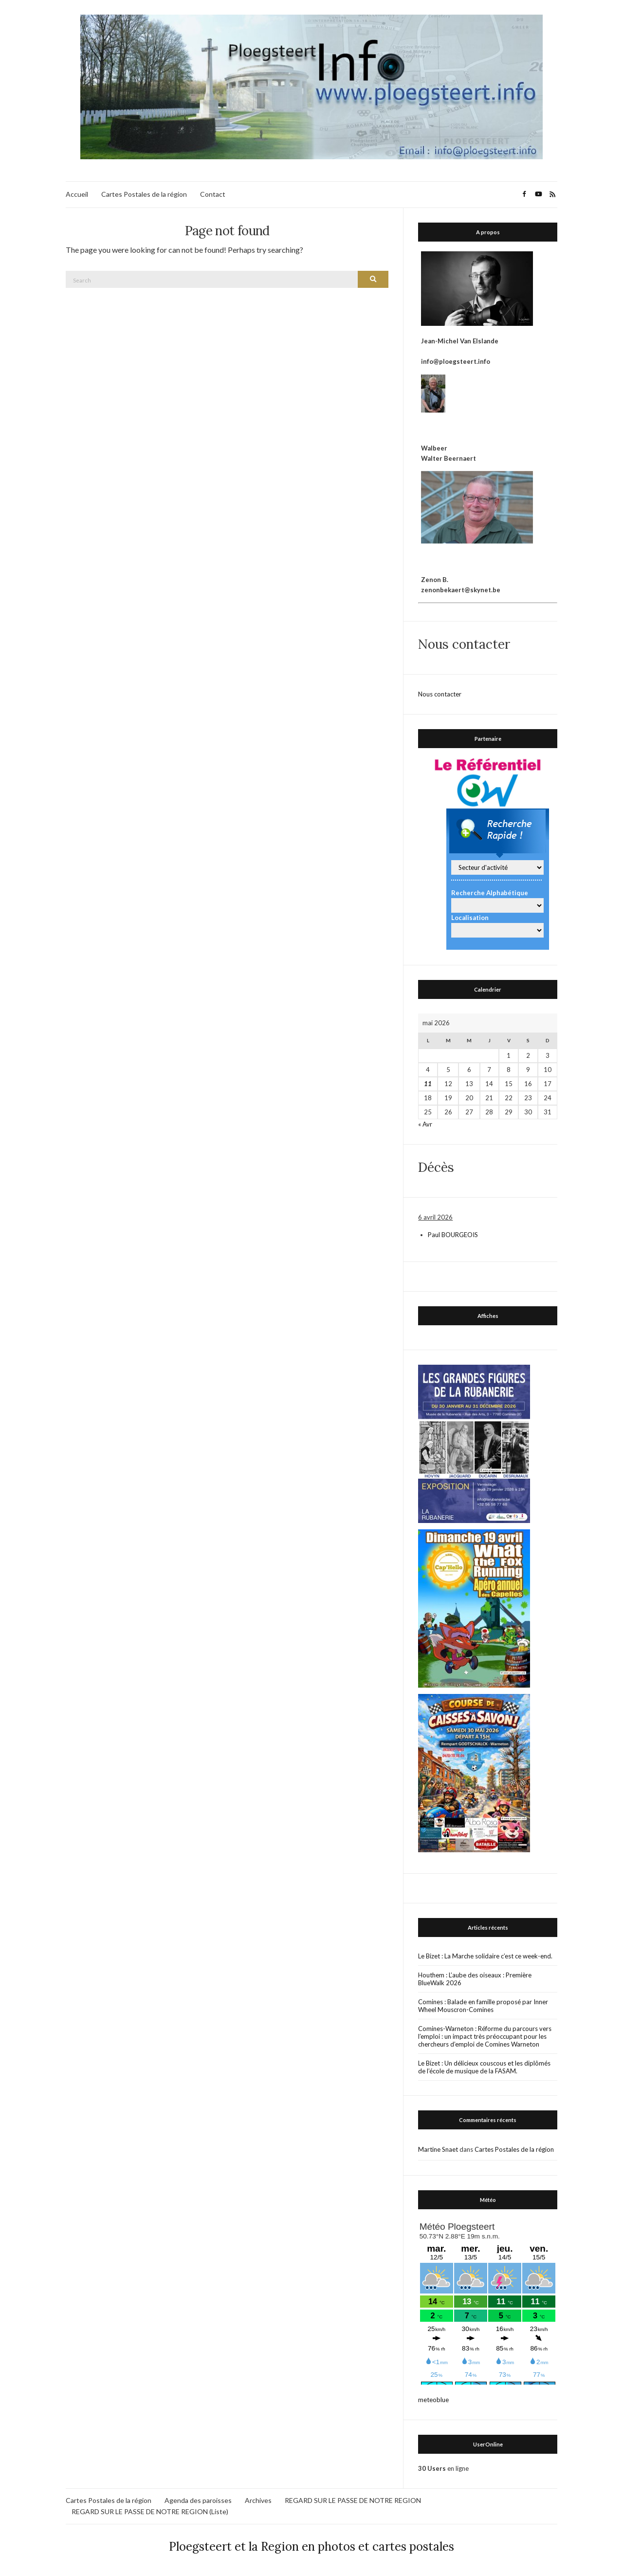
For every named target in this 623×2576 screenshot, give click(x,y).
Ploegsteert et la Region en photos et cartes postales (311, 2546)
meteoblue (433, 2400)
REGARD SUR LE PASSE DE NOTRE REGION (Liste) (150, 2511)
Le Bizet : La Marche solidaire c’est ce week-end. (485, 1956)
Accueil (77, 194)
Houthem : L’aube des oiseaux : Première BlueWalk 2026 (474, 1979)
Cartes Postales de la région (144, 194)
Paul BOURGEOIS (453, 1235)
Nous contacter (439, 694)
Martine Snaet (438, 2149)
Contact (212, 194)
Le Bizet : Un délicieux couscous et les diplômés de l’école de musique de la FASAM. (484, 2067)
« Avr (425, 1124)
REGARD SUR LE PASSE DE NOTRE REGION (353, 2500)
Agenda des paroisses (198, 2500)
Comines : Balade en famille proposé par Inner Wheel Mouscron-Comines (483, 2005)
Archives (258, 2500)
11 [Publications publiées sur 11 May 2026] (428, 1084)
